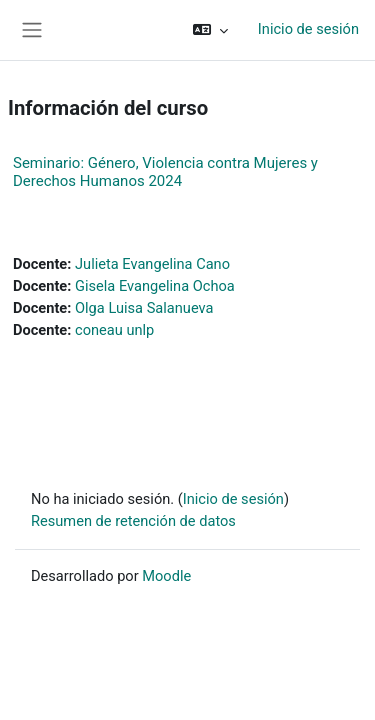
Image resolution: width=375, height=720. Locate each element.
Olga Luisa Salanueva (144, 308)
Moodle (166, 576)
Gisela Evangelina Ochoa (155, 286)
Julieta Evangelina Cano (152, 264)
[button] (210, 30)
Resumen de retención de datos (133, 521)
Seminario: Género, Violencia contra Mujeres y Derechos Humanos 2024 (165, 172)
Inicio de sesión (308, 29)
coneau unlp (114, 330)
